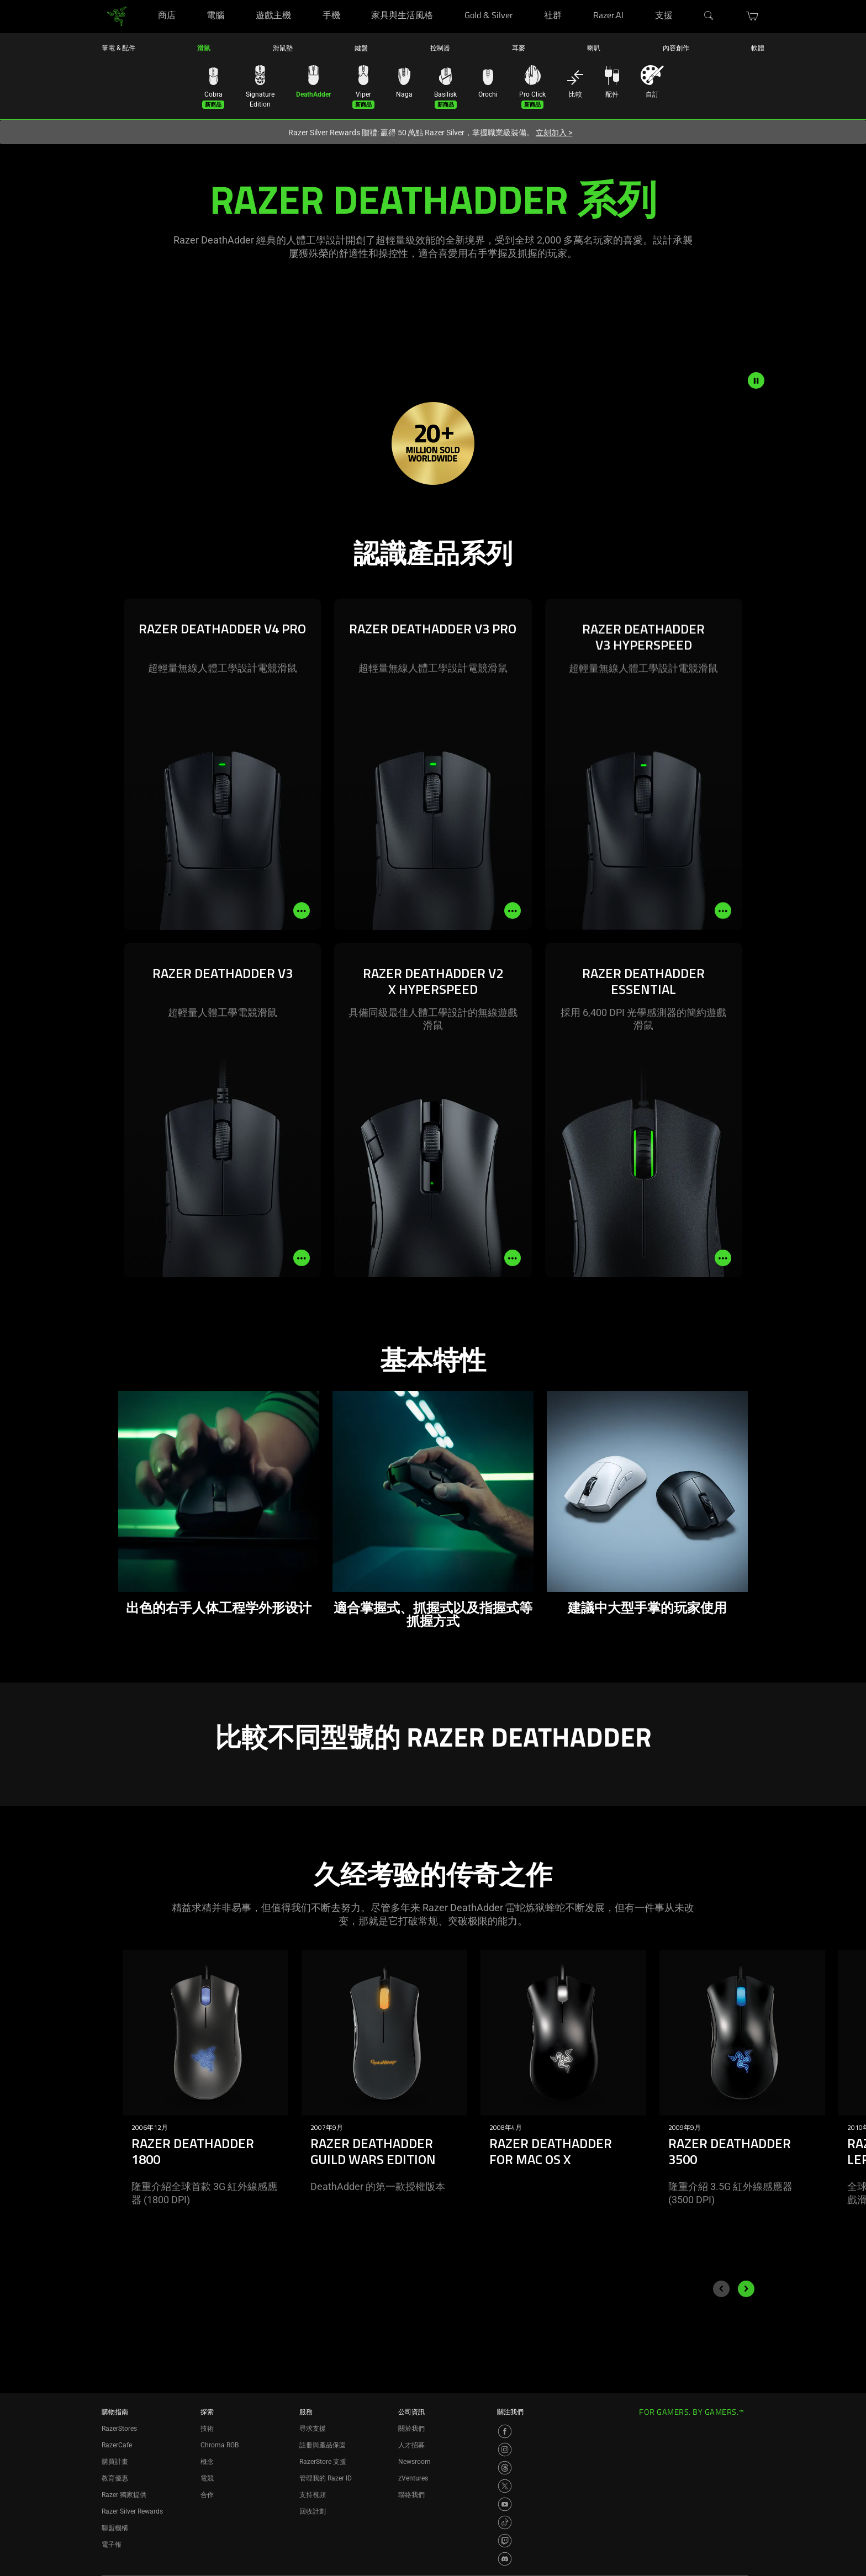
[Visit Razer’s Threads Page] (505, 2468)
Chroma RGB (219, 2445)
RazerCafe (117, 2445)
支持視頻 (312, 2495)
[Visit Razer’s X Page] (505, 2486)
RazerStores (119, 2428)
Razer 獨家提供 (124, 2495)
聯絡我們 (411, 2495)
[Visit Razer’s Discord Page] (505, 2559)
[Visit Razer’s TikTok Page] (505, 2522)
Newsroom (414, 2462)
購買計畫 (115, 2462)
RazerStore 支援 (322, 2462)
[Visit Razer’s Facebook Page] (505, 2431)
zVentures (413, 2478)
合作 (207, 2495)
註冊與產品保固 (322, 2445)
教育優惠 (115, 2478)
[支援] (685, 0)
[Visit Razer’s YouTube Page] (505, 2504)
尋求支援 (312, 2428)
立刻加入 (554, 132)
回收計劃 (312, 2511)
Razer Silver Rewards (132, 2511)
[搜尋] (709, 16)
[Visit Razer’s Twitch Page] (505, 2540)
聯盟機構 (115, 2528)
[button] (752, 16)
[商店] (188, 0)
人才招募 (411, 2445)
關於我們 (411, 2428)
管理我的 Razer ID (325, 2478)
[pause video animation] (756, 380)
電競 (207, 2478)
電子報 (112, 2544)
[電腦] (237, 0)
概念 (207, 2462)
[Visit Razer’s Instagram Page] (505, 2449)
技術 (207, 2428)
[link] (116, 15)
